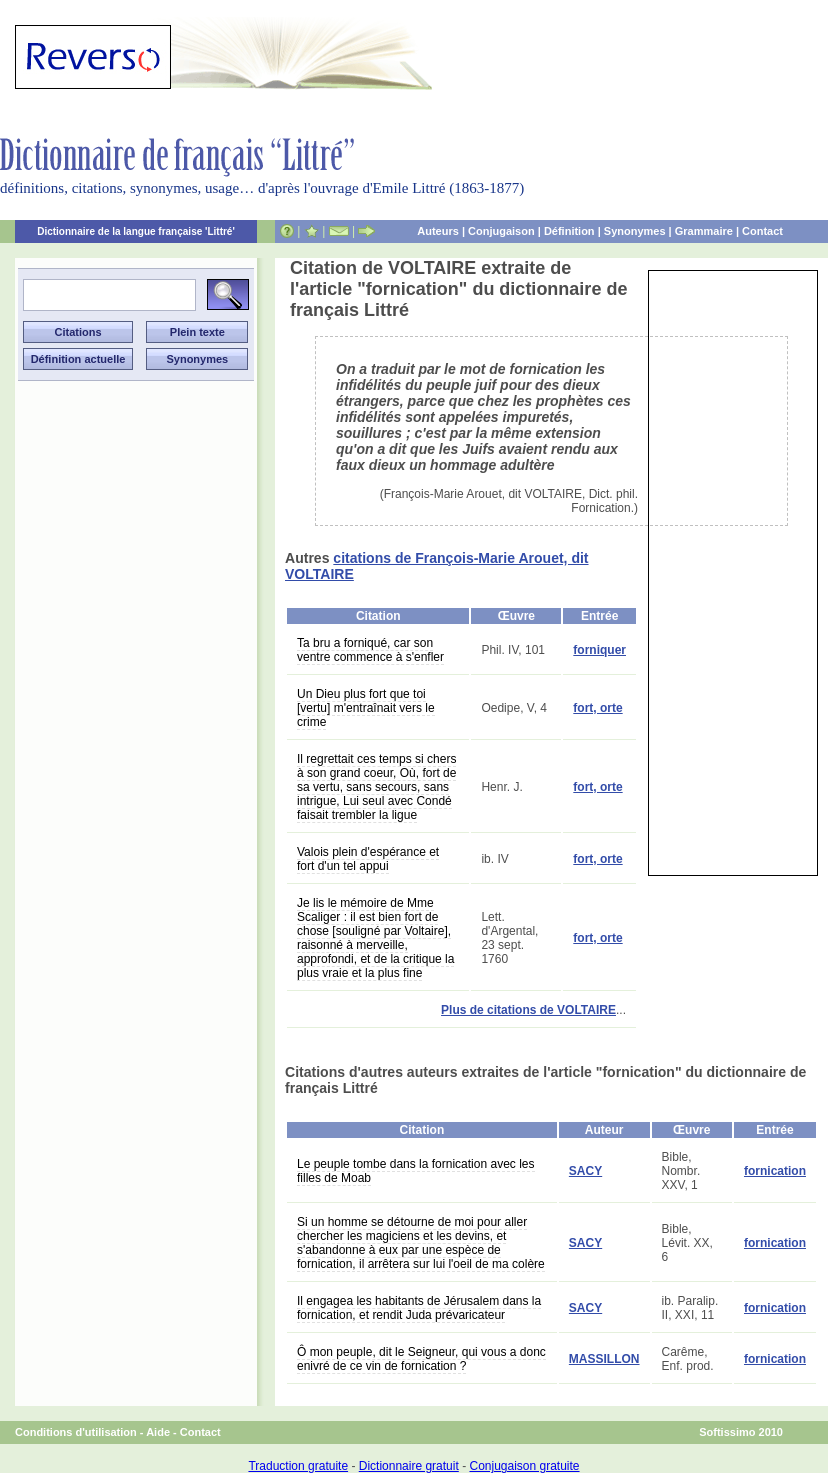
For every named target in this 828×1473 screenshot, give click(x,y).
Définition (569, 231)
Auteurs (438, 231)
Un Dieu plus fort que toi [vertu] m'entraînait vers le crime (366, 708)
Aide (158, 1432)
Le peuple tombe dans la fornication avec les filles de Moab (416, 1171)
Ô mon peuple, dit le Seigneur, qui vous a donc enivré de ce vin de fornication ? (421, 1359)
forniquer (599, 650)
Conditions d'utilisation (76, 1432)
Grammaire (704, 231)
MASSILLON (604, 1359)
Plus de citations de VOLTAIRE (528, 1010)
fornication (775, 1171)
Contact (762, 231)
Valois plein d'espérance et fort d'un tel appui (368, 859)
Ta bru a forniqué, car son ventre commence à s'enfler (370, 650)
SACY (585, 1171)
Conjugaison (501, 231)
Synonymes (635, 231)
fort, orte (597, 708)
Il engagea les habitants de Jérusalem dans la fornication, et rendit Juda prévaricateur (419, 1308)
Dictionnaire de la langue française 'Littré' (136, 231)
